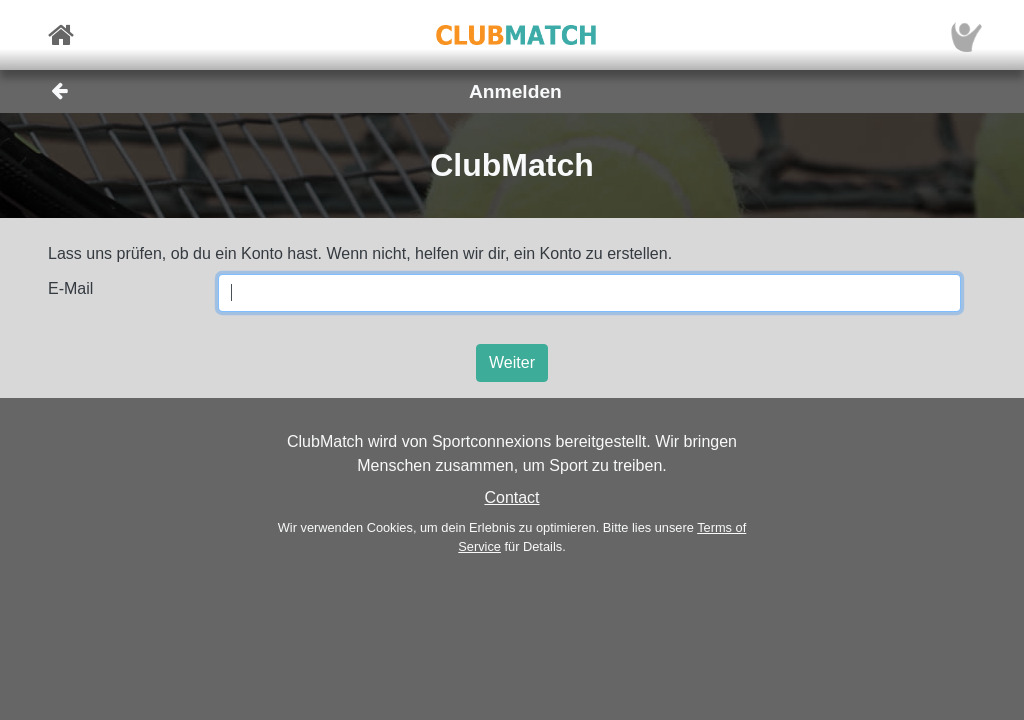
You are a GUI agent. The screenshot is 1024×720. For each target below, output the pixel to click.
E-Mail (70, 288)
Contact (511, 497)
